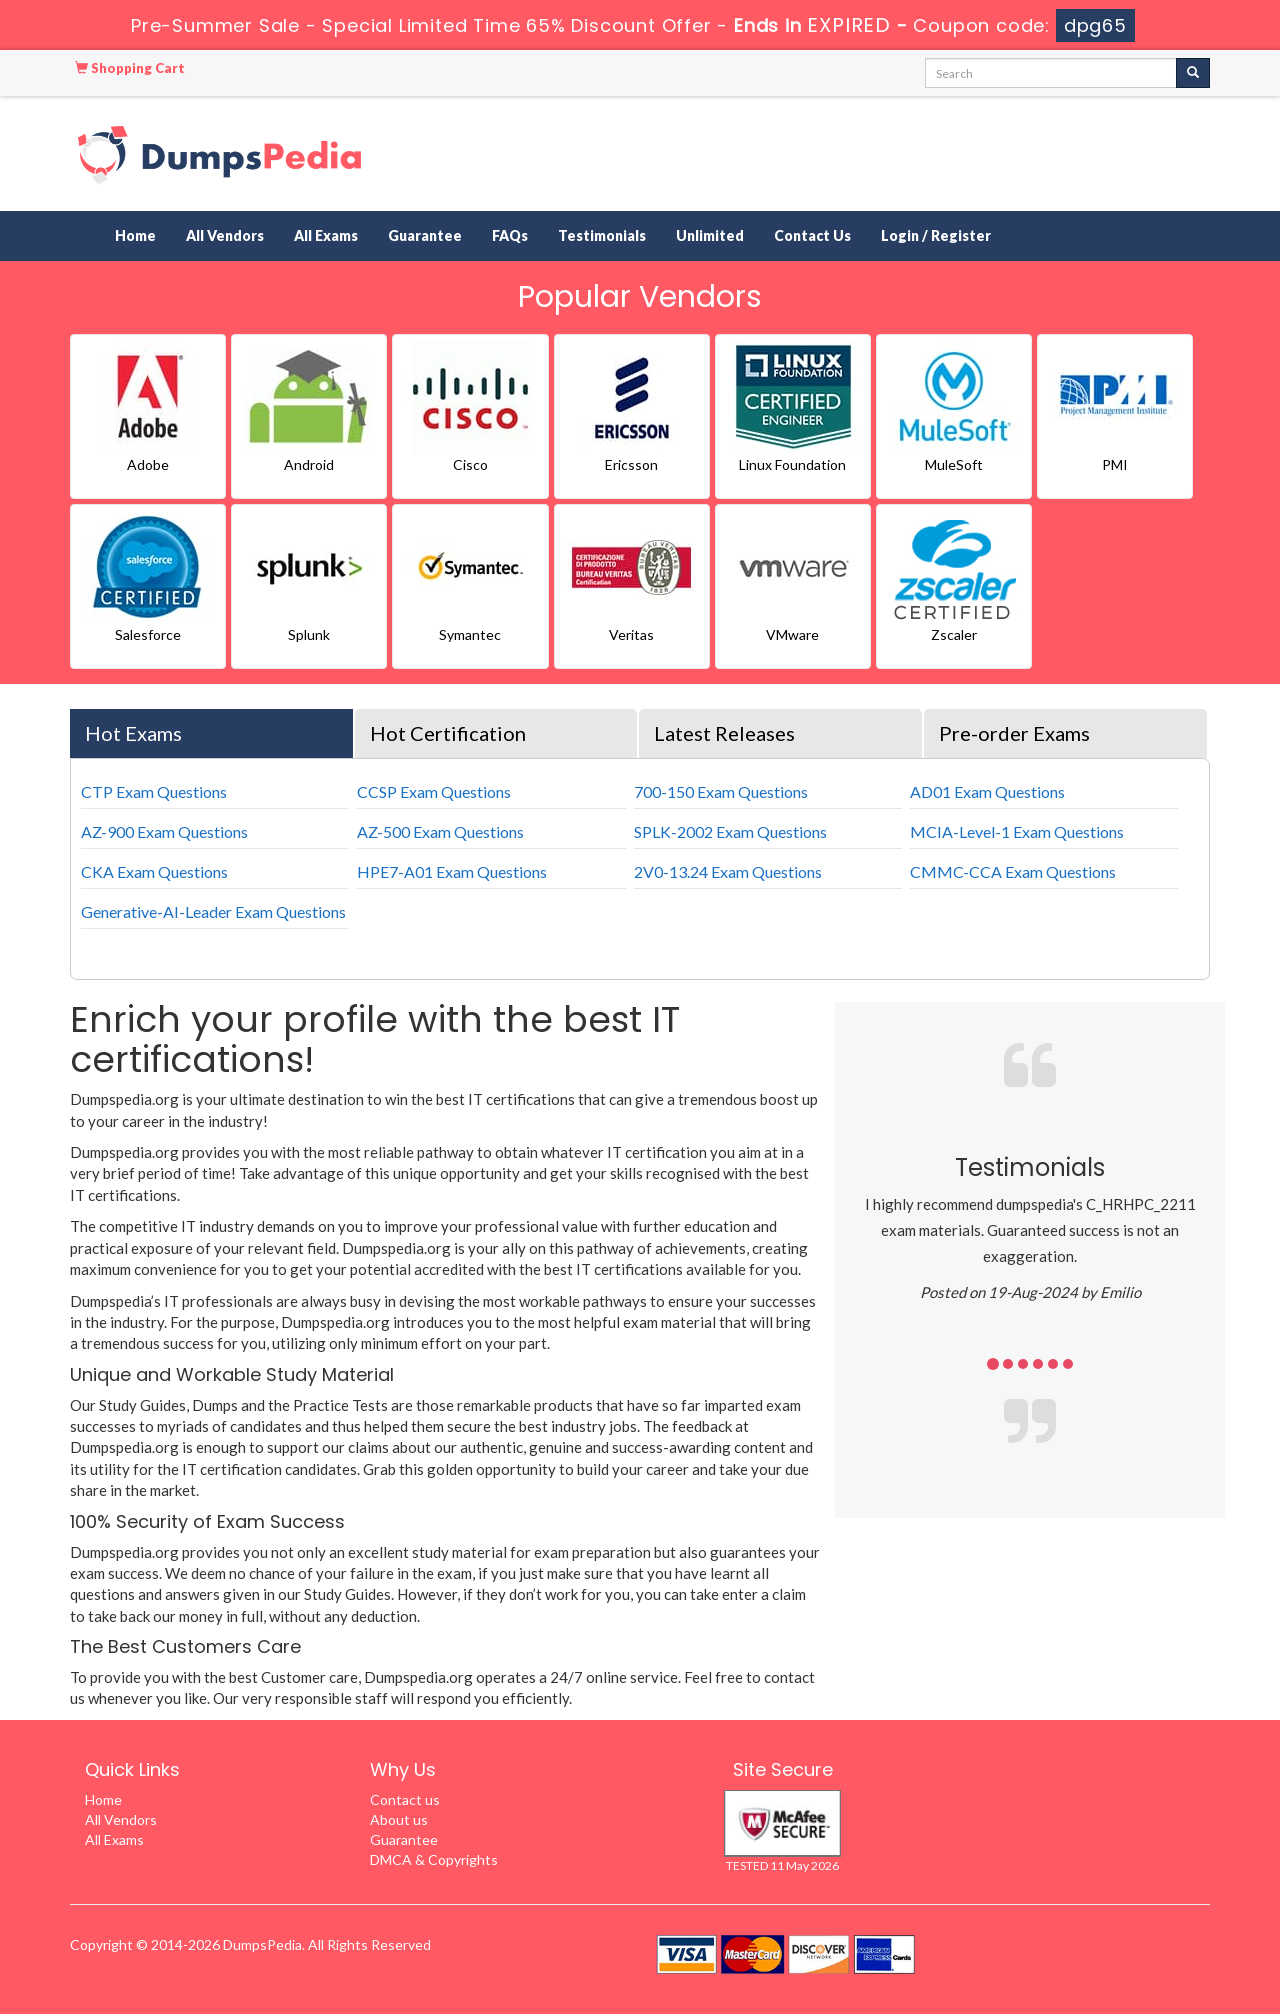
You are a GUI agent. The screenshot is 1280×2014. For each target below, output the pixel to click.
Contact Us (812, 235)
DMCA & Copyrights (434, 1859)
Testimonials (602, 235)
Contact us (405, 1799)
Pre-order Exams (1014, 733)
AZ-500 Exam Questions (440, 831)
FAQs (510, 235)
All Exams (326, 235)
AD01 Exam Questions (987, 791)
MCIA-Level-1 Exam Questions (1017, 831)
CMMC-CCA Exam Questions (1013, 871)
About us (399, 1819)
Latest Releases (724, 733)
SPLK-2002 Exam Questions (730, 831)
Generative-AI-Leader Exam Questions (213, 911)
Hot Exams (133, 733)
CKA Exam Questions (154, 871)
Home (135, 235)
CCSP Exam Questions (434, 791)
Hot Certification (448, 733)
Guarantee (425, 235)
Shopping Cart (130, 68)
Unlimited (710, 235)
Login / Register (936, 235)
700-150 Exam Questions (721, 791)
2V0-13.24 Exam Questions (728, 871)
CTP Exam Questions (154, 791)
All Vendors (225, 235)
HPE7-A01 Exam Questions (452, 871)
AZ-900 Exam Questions (164, 831)
